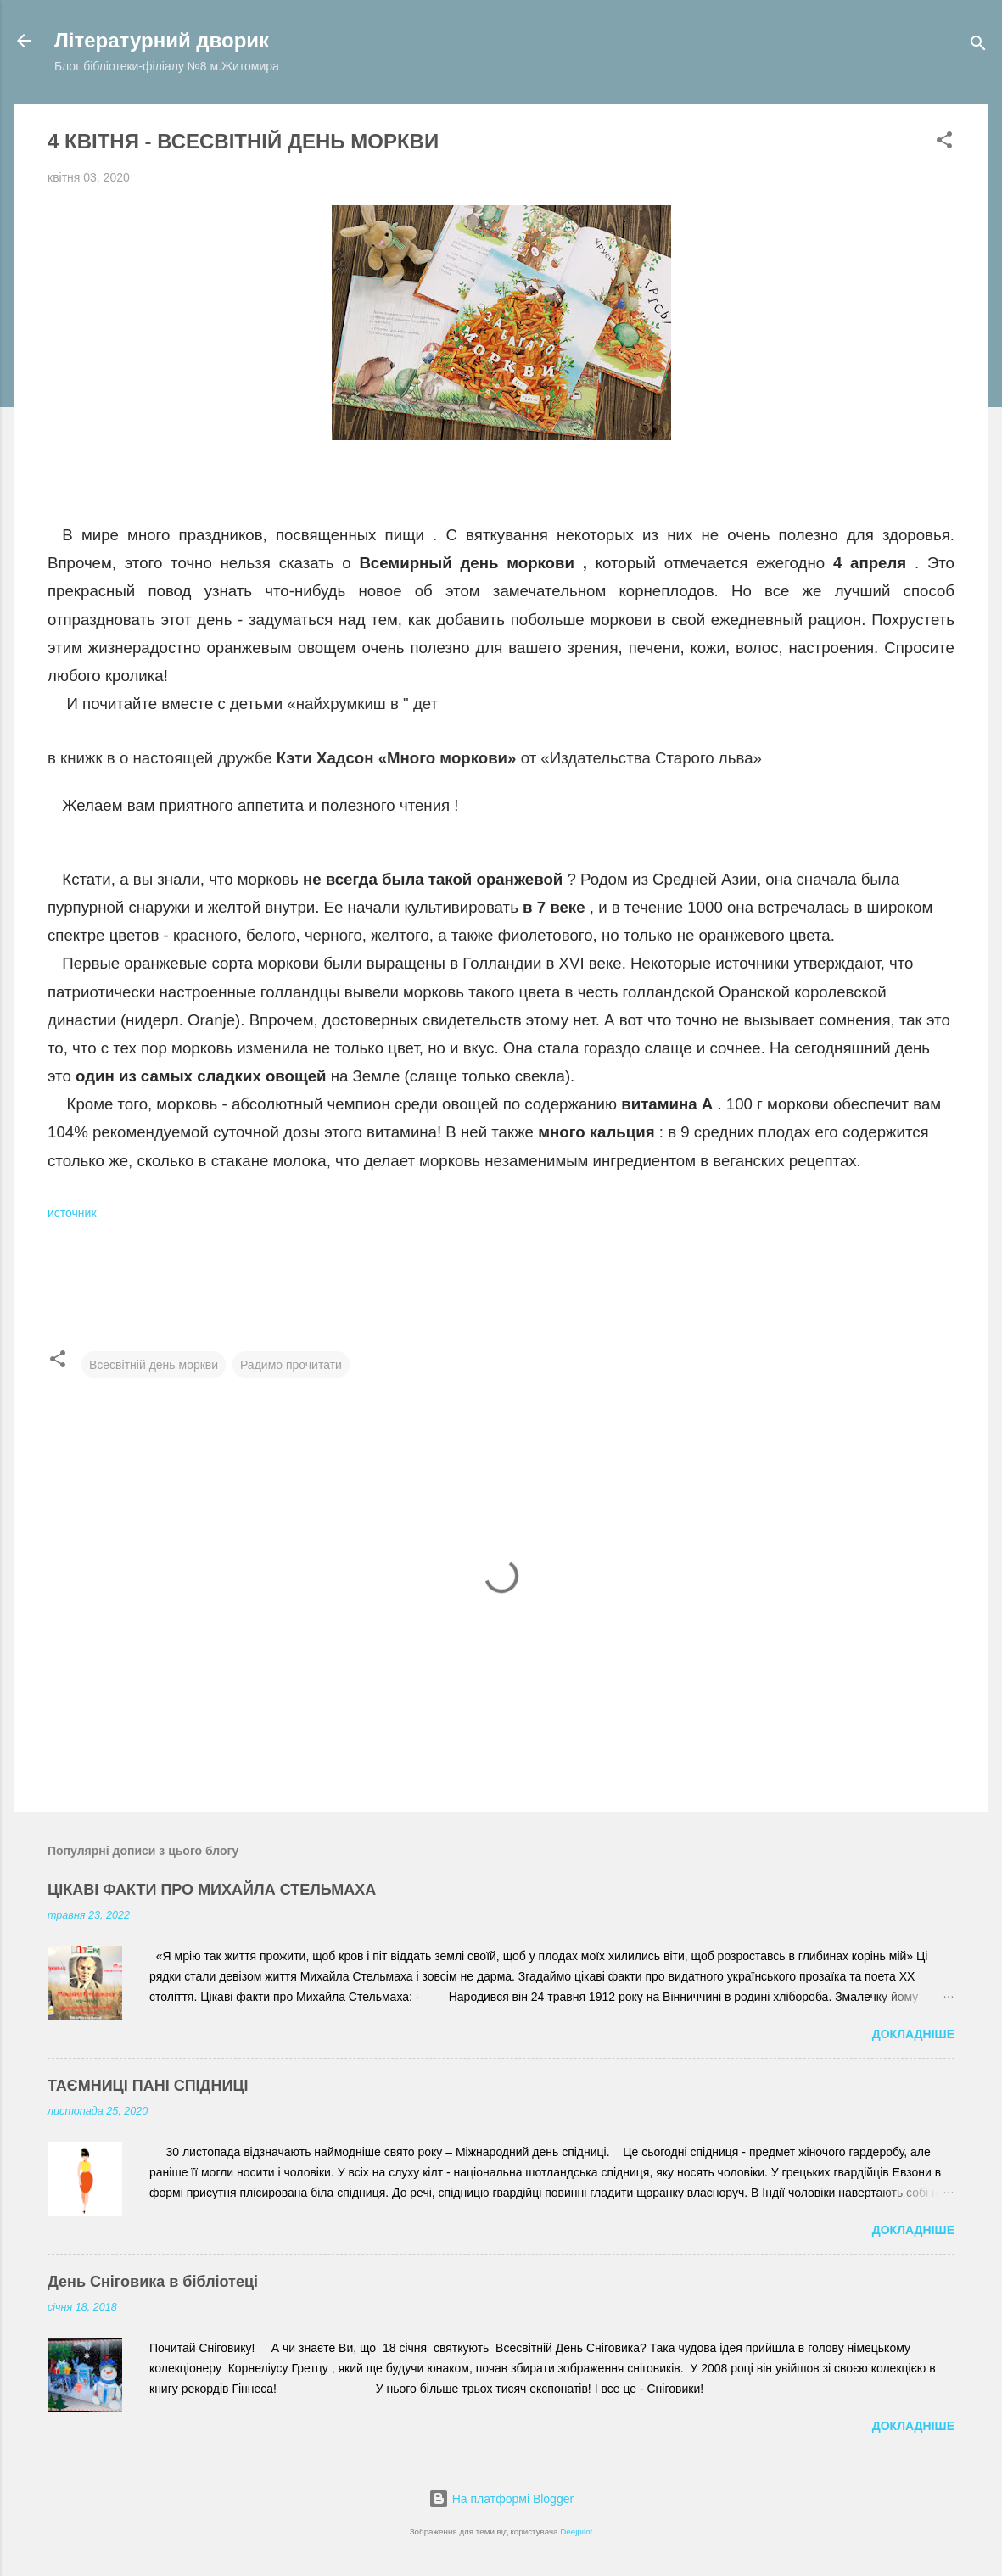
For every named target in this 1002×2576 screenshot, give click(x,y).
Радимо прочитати (291, 1365)
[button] (944, 143)
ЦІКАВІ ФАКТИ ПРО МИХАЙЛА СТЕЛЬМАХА (212, 1889)
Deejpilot (576, 2531)
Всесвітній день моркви (153, 1365)
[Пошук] (978, 46)
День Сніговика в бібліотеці (153, 2281)
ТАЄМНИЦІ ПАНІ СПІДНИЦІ (148, 2085)
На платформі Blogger (501, 2499)
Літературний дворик (161, 40)
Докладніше (913, 2034)
